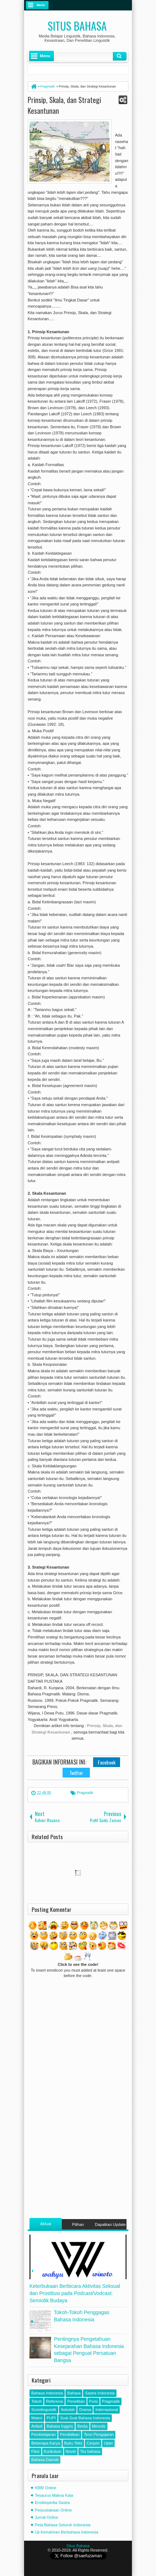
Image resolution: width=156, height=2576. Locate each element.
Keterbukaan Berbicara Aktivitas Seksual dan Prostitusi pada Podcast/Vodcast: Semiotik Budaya (74, 2293)
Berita (82, 2426)
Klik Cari (120, 56)
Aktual (45, 2224)
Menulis (99, 2426)
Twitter (76, 1772)
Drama (85, 2409)
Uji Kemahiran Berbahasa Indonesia (66, 2532)
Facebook (106, 1762)
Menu (41, 5)
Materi (36, 2418)
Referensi (54, 2401)
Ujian (108, 2443)
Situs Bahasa (77, 26)
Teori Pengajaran (99, 2434)
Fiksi (35, 2451)
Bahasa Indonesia (47, 2393)
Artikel (36, 2426)
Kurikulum (52, 2451)
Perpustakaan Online (53, 2510)
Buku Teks (73, 2443)
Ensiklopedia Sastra (52, 2502)
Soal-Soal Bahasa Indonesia (85, 2418)
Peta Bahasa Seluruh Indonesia (63, 2525)
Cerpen (93, 2443)
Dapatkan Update (110, 2224)
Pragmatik (85, 1793)
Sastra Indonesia (100, 2393)
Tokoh (36, 2401)
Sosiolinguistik (43, 2409)
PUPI (51, 2418)
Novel (71, 2451)
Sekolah (68, 2409)
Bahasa (74, 2393)
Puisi (93, 2401)
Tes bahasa (90, 2451)
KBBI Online (45, 2488)
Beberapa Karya (45, 2443)
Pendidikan (69, 2434)
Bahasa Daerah (45, 2460)
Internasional (106, 2409)
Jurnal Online (46, 2517)
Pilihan (78, 2224)
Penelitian (75, 2401)
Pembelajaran (43, 2434)
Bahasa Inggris (60, 2426)
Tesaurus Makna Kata (54, 2495)
